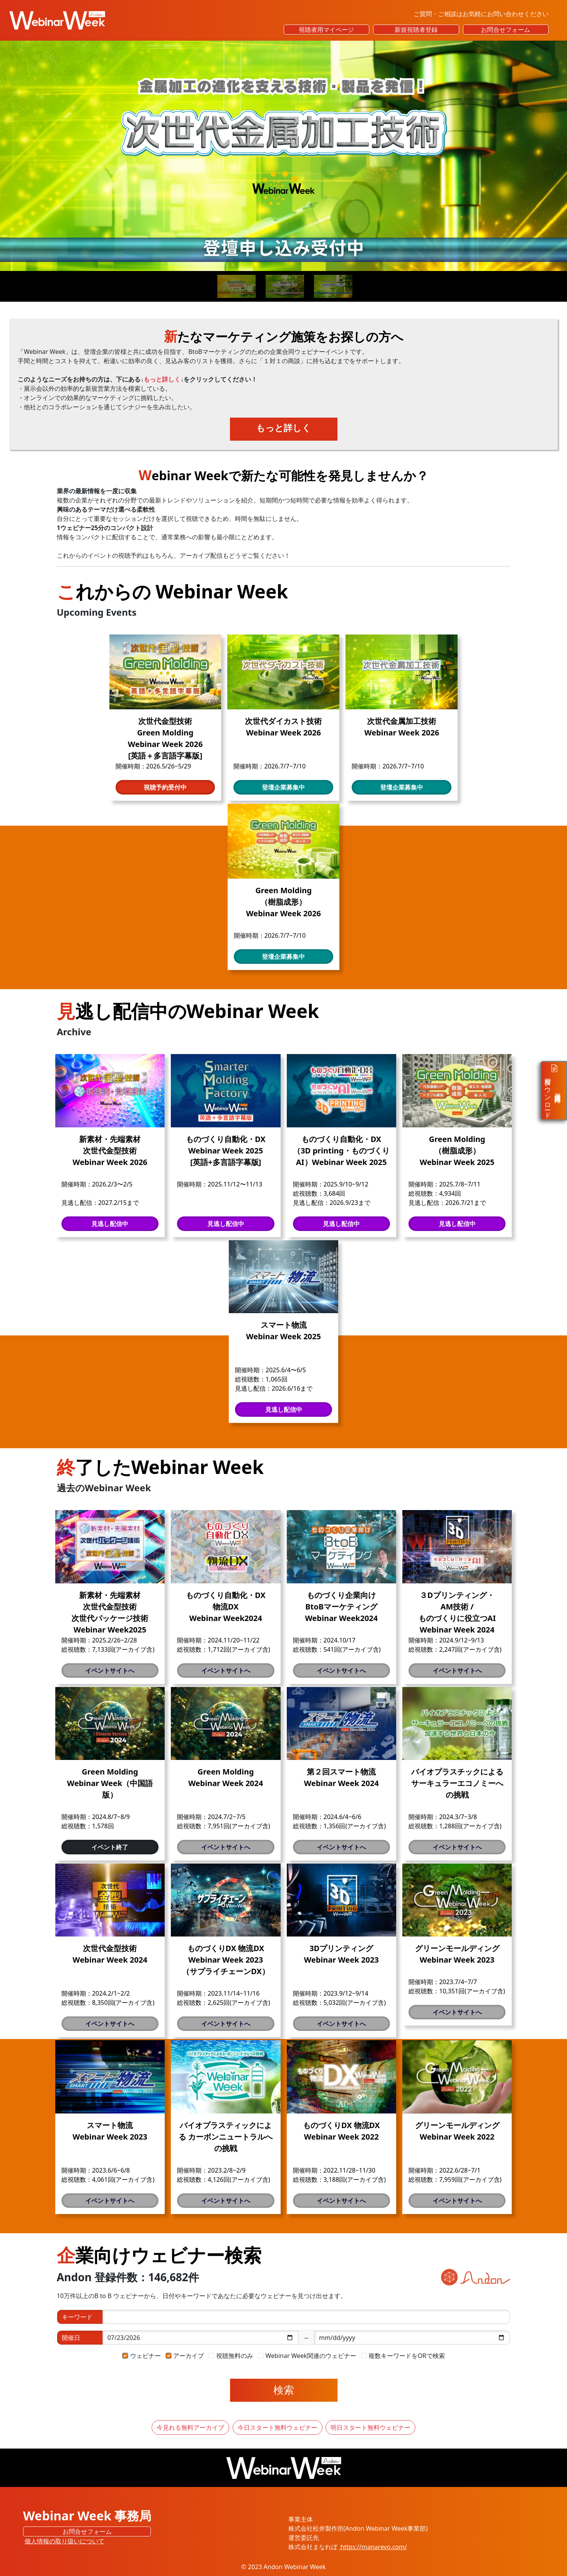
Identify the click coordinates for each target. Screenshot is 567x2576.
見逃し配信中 (109, 1223)
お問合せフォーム (505, 29)
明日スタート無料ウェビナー (370, 2427)
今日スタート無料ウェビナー (277, 2427)
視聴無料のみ (234, 2355)
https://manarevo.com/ (373, 2547)
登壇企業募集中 (283, 787)
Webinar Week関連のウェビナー (311, 2355)
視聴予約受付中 (165, 787)
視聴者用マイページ (326, 29)
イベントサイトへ (109, 1670)
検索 (283, 2390)
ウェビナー (145, 2355)
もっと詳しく (283, 427)
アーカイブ (188, 2355)
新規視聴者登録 (416, 29)
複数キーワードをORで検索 (407, 2355)
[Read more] (283, 156)
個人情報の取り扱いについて (64, 2541)
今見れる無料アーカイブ (190, 2427)
